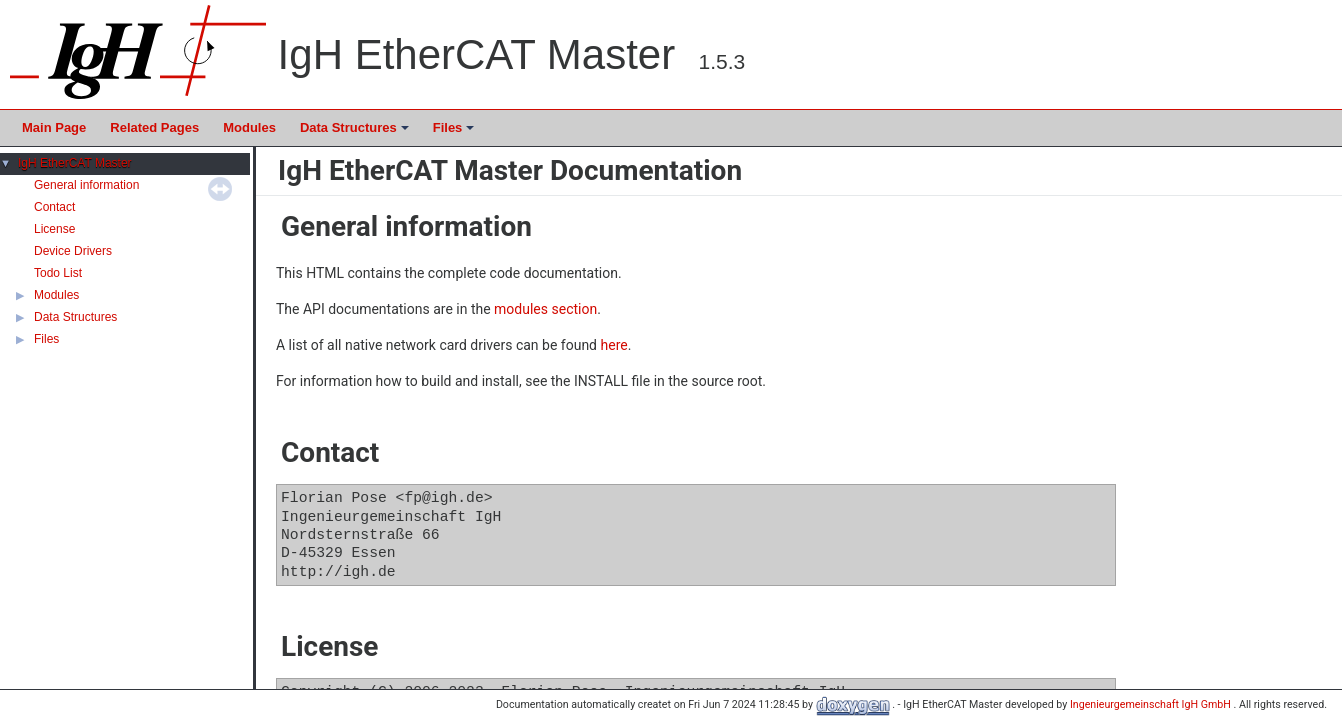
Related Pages (154, 127)
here (614, 345)
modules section (545, 309)
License (54, 229)
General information (86, 185)
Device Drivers (73, 251)
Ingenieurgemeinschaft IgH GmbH (1152, 704)
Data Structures (356, 133)
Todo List (58, 273)
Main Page (54, 127)
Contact (54, 207)
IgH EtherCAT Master (75, 163)
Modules (249, 127)
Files (455, 133)
